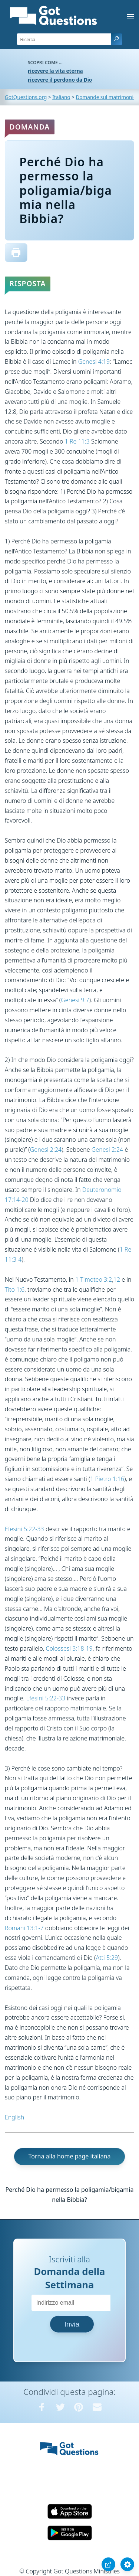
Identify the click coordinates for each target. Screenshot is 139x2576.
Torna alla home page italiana (69, 2156)
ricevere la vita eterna (55, 70)
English (14, 2117)
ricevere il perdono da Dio (60, 79)
